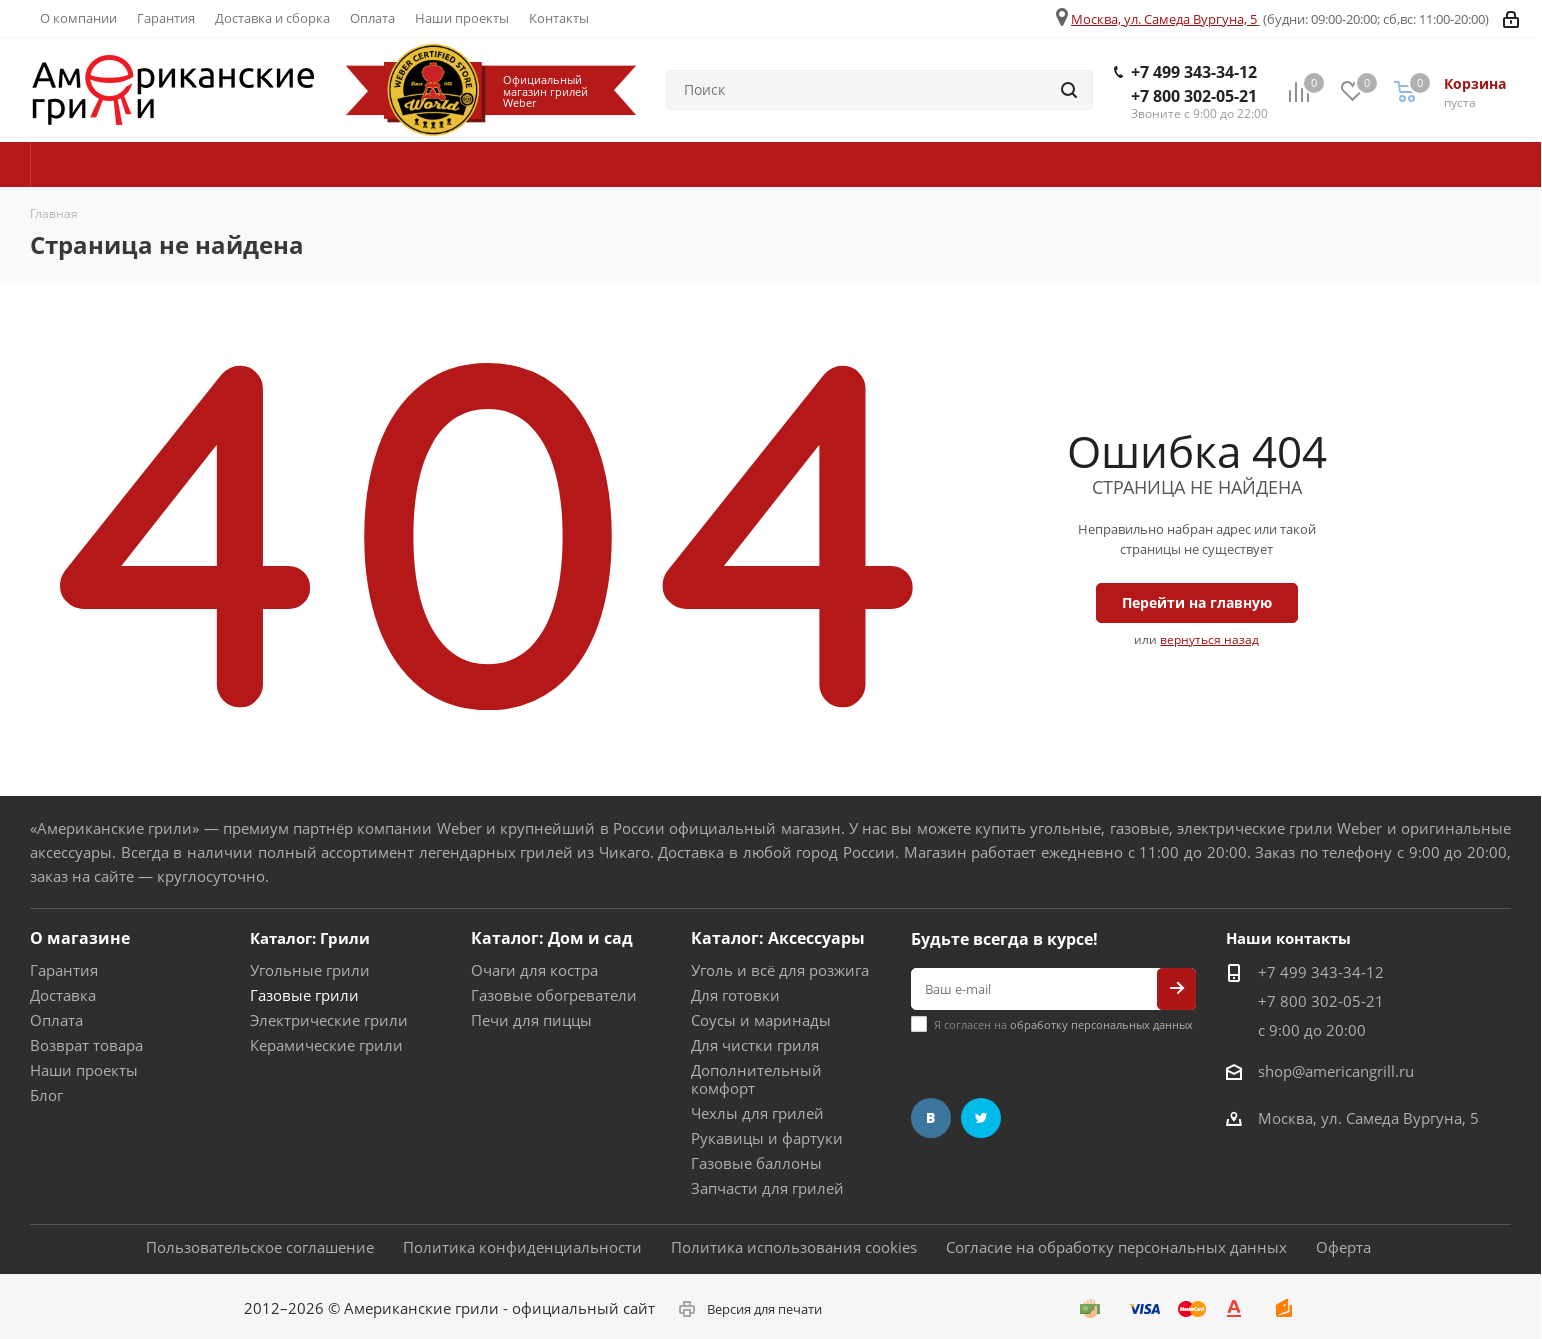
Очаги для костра (534, 970)
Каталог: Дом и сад (552, 938)
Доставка (63, 995)
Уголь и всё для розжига (780, 970)
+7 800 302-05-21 (1194, 96)
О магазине (80, 938)
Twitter (981, 1118)
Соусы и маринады (761, 1020)
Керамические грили (326, 1045)
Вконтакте (931, 1118)
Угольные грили (310, 970)
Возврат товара (86, 1045)
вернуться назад (1209, 639)
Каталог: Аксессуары (778, 938)
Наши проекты (84, 1070)
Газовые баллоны (756, 1163)
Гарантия (64, 970)
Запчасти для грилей (767, 1188)
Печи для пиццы (531, 1020)
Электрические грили (329, 1020)
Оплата (56, 1020)
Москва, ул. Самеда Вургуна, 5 (1164, 19)
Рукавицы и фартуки (767, 1138)
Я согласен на (1063, 1024)
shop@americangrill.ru (1336, 1071)
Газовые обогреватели (554, 995)
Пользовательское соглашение (260, 1247)
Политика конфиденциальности (522, 1247)
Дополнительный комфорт (756, 1079)
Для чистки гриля (755, 1045)
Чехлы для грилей (757, 1113)
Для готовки (735, 995)
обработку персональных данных (1101, 1024)
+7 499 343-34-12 (1194, 72)
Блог (46, 1095)
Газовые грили (304, 995)
